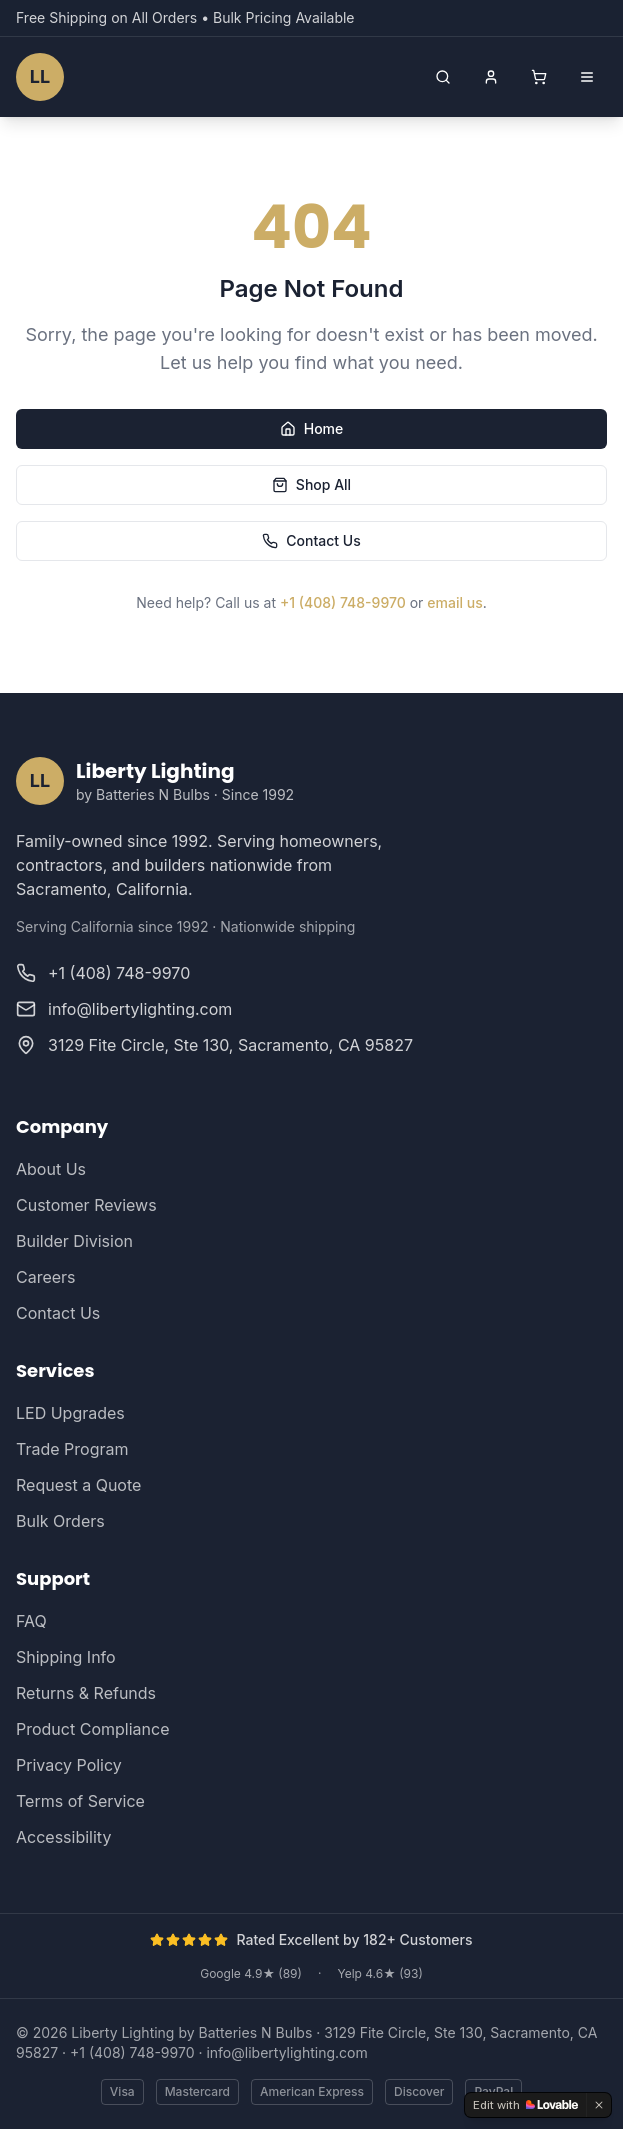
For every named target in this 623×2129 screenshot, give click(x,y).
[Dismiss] (599, 2105)
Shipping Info (66, 1657)
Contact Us (311, 540)
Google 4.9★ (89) (251, 1973)
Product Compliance (92, 1729)
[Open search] (443, 77)
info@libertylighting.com (286, 2052)
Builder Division (74, 1241)
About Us (51, 1169)
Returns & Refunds (86, 1693)
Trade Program (72, 1449)
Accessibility (63, 1837)
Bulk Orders (60, 1521)
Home (312, 428)
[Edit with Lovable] (525, 2105)
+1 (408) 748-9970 (343, 602)
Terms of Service (80, 1801)
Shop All (311, 484)
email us (454, 602)
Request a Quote (78, 1485)
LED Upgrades (70, 1413)
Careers (46, 1277)
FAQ (31, 1621)
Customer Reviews (86, 1205)
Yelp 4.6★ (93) (379, 1973)
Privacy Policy (69, 1765)
